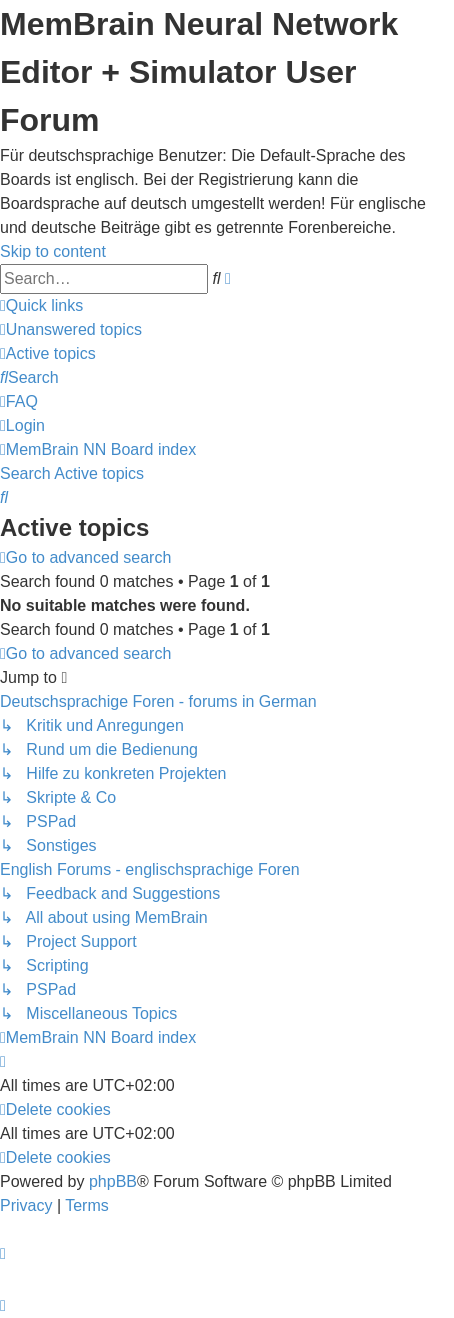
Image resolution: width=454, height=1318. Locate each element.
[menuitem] (71, 329)
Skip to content (53, 251)
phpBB (113, 1181)
